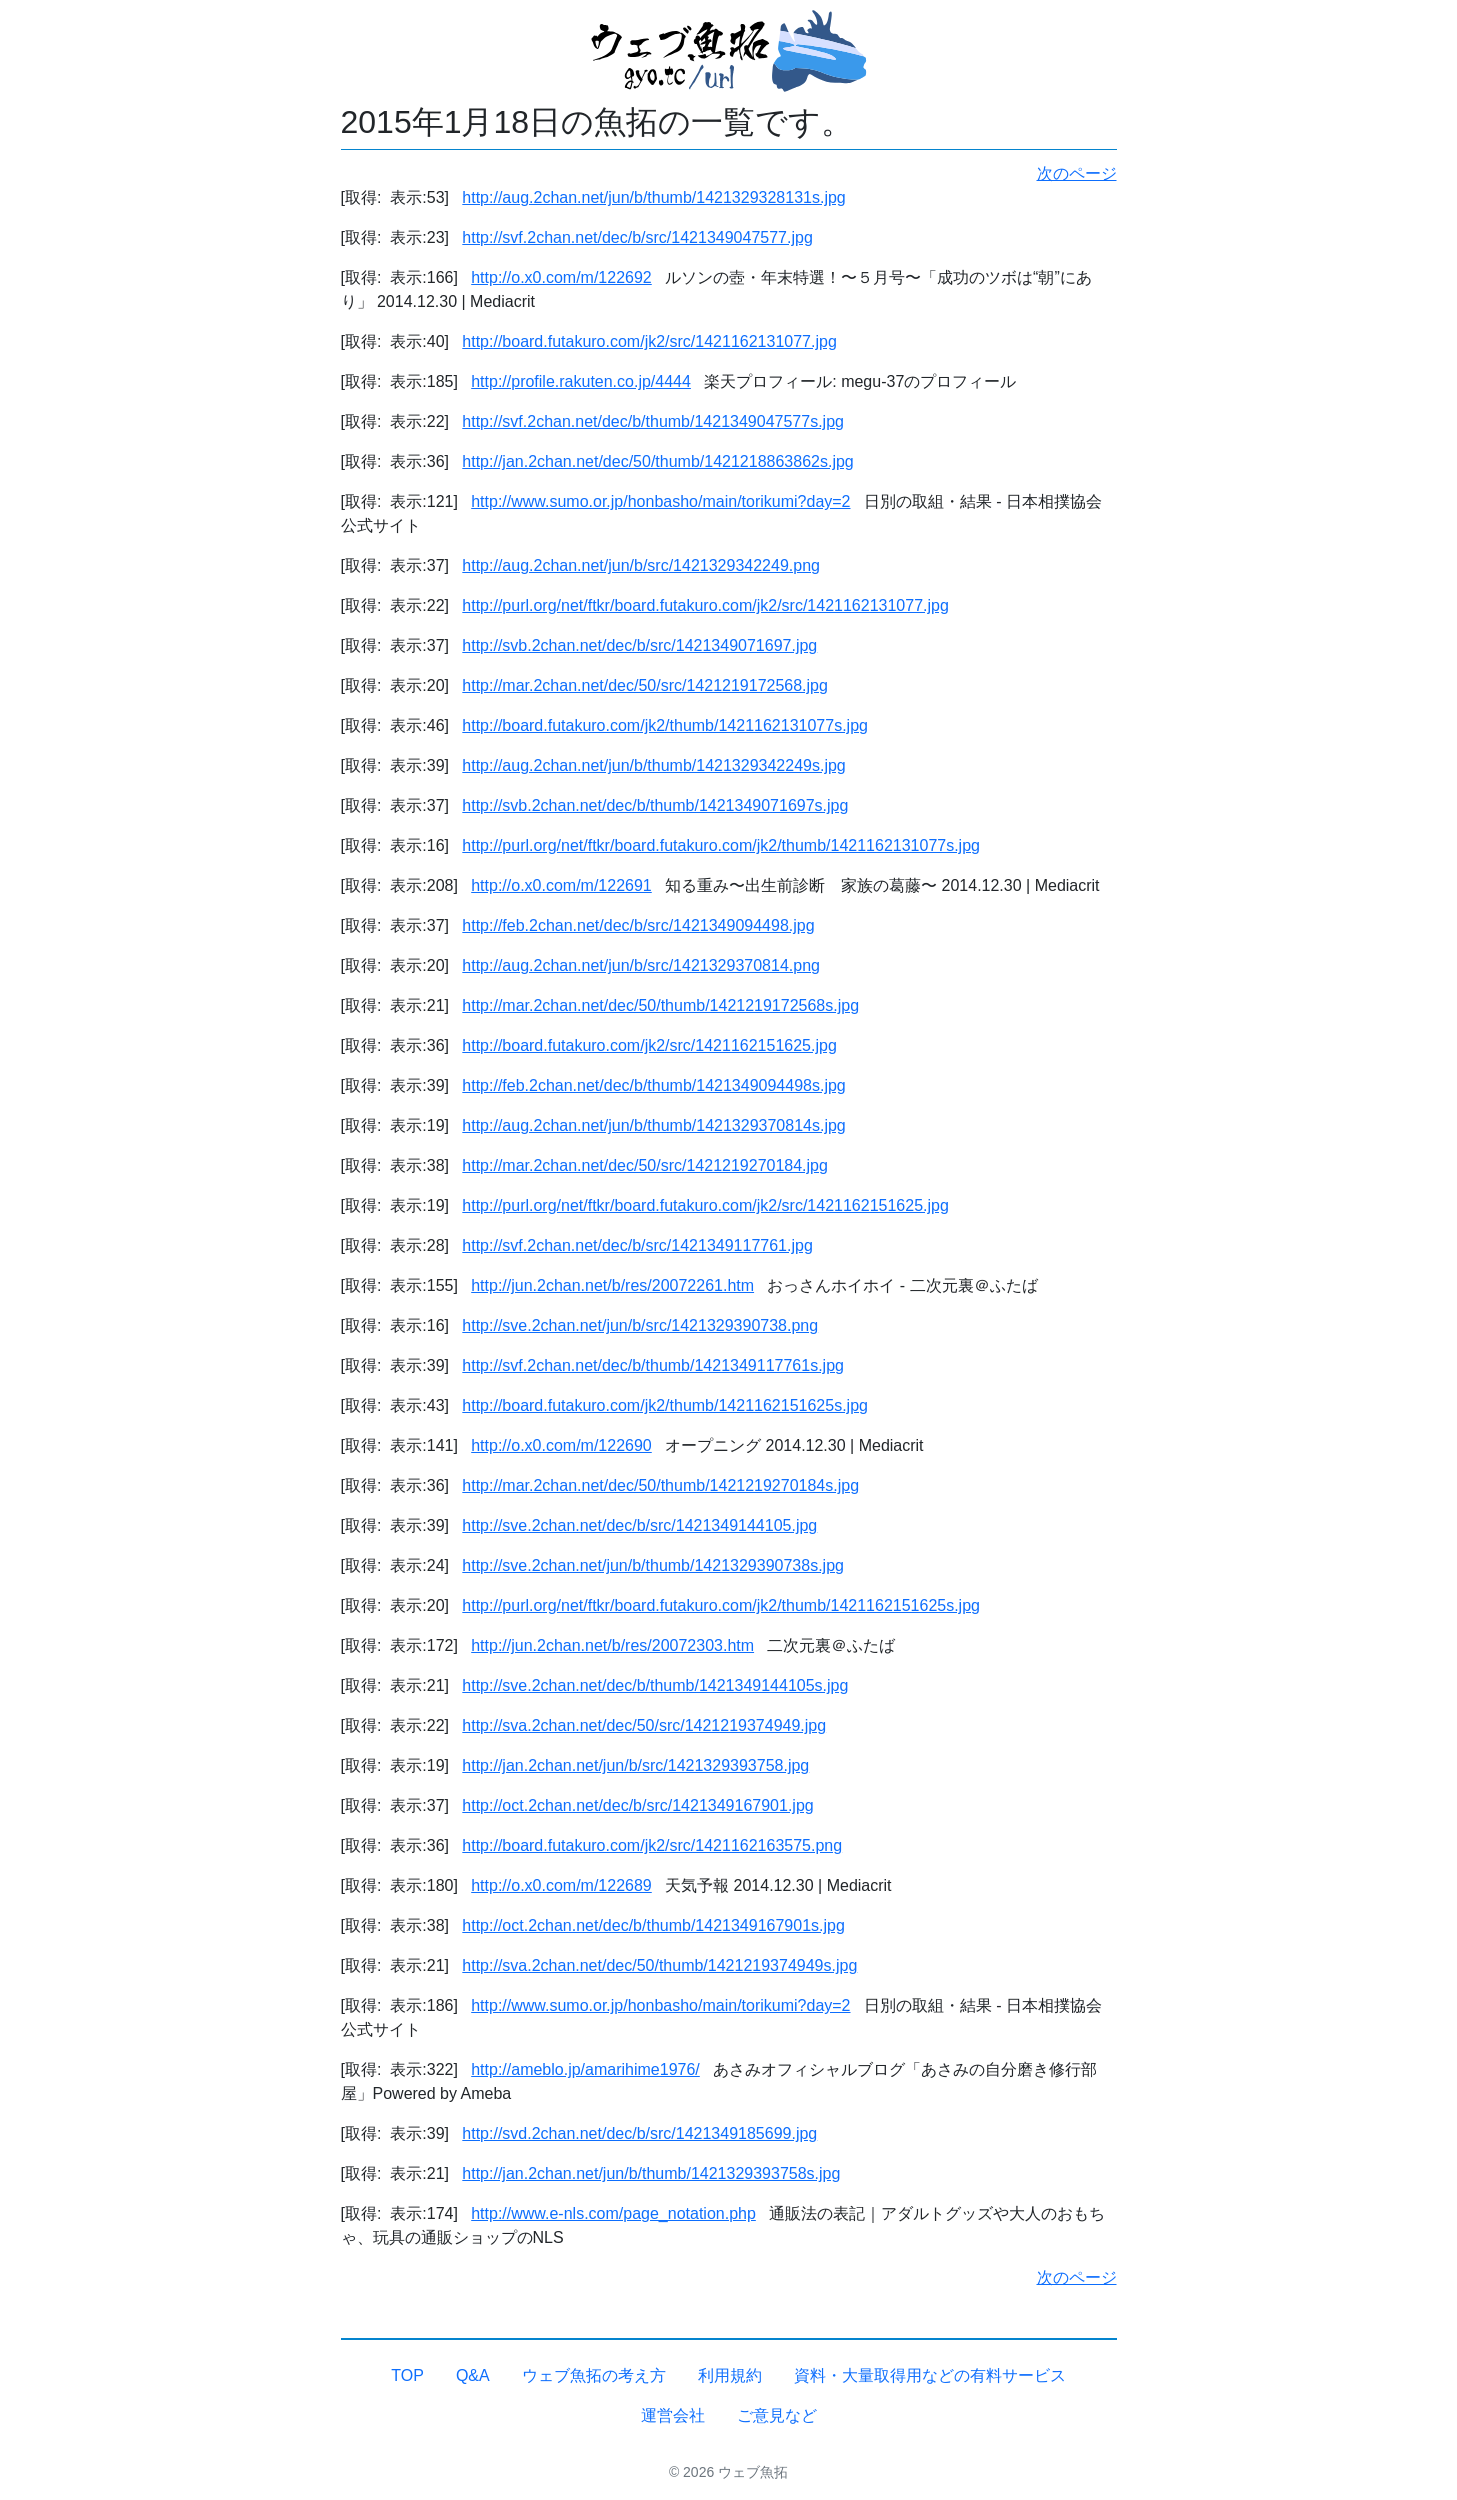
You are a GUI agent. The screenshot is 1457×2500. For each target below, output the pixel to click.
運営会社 (673, 2415)
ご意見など (777, 2415)
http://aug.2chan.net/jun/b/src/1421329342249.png (641, 565)
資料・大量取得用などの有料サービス (930, 2375)
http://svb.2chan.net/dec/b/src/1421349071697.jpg (639, 645)
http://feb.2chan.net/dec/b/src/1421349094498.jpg (638, 925)
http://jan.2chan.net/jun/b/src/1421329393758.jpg (635, 1765)
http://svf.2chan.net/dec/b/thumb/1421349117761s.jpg (653, 1365)
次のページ (1077, 173)
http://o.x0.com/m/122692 (561, 277)
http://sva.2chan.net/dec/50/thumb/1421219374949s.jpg (659, 1965)
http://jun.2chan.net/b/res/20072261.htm (612, 1285)
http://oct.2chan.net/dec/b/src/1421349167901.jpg (637, 1805)
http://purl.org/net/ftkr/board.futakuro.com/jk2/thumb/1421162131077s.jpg (721, 845)
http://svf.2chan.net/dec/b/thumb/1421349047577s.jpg (653, 421)
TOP (407, 2375)
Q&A (473, 2375)
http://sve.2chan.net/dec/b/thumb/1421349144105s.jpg (655, 1685)
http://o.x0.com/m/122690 (561, 1445)
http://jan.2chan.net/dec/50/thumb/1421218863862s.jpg (657, 461)
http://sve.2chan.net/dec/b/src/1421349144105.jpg (639, 1525)
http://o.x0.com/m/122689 (561, 1885)
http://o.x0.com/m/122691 (561, 885)
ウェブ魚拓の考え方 (594, 2375)
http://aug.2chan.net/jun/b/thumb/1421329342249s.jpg (653, 765)
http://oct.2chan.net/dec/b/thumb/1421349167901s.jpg (653, 1925)
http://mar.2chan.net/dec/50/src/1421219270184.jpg (645, 1165)
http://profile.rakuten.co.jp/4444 (581, 381)
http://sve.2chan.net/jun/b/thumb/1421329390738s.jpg (653, 1565)
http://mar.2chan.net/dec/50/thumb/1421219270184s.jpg (660, 1485)
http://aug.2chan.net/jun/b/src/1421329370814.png (641, 965)
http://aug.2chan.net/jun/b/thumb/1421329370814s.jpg (653, 1125)
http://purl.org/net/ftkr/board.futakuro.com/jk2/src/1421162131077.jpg (705, 605)
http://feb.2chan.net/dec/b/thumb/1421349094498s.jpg (653, 1085)
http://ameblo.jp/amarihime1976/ (585, 2069)
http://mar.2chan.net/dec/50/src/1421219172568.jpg (645, 685)
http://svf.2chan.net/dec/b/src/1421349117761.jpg (637, 1245)
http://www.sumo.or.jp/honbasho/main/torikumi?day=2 (660, 501)
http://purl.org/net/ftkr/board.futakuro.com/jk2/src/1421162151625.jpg (705, 1205)
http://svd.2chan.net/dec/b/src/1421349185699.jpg (639, 2133)
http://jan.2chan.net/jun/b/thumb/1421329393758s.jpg (651, 2173)
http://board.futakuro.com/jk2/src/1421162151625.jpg (649, 1045)
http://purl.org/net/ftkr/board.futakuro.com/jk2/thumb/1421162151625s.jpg (721, 1605)
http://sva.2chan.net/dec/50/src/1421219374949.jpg (644, 1725)
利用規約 (730, 2375)
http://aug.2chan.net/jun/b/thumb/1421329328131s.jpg (653, 197)
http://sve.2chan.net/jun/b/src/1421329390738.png (640, 1325)
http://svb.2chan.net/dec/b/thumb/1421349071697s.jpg (655, 805)
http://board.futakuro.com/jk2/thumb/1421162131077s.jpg (665, 725)
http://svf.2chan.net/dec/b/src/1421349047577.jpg (637, 237)
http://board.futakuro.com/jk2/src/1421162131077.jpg (649, 341)
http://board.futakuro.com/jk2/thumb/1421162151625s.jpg (665, 1405)
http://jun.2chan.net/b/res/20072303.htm (612, 1645)
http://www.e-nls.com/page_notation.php (613, 2213)
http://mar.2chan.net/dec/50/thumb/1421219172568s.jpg (660, 1005)
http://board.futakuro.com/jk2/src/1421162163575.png (652, 1845)
